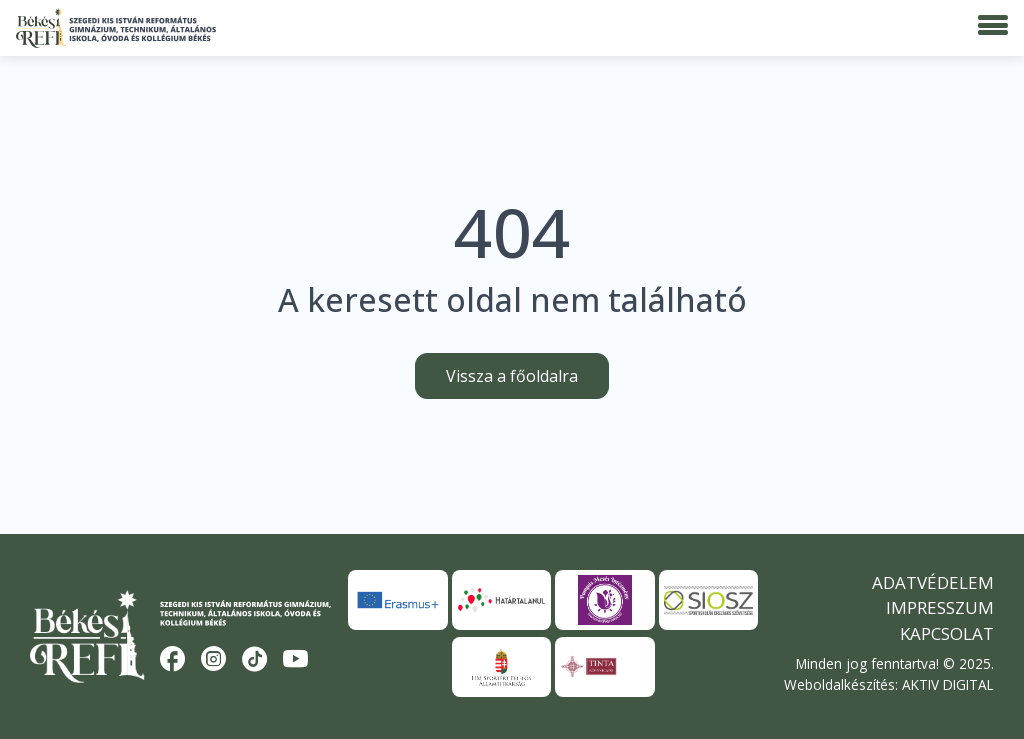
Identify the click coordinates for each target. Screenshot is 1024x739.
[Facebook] (173, 660)
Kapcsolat (947, 633)
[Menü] (993, 26)
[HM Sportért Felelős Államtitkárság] (502, 667)
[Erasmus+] (398, 600)
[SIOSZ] (709, 600)
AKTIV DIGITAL (948, 684)
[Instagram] (214, 660)
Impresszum (940, 607)
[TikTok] (255, 660)
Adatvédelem (933, 582)
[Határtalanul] (502, 600)
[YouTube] (296, 660)
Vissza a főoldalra (512, 376)
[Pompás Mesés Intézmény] (605, 600)
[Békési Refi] (116, 28)
